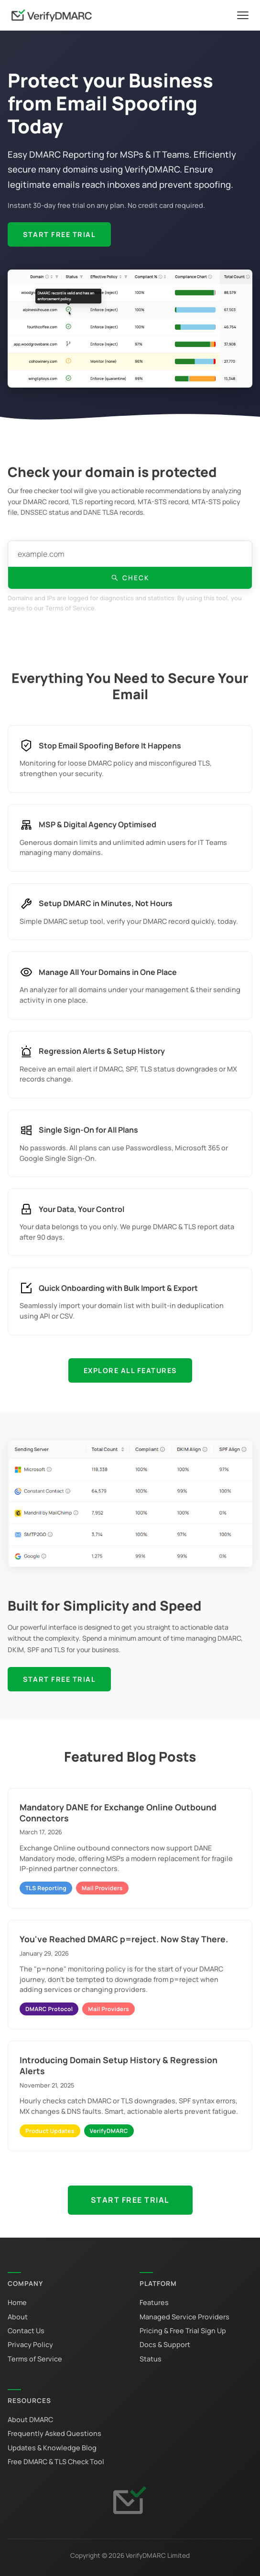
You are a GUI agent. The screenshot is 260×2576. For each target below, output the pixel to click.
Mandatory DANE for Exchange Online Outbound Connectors (118, 1812)
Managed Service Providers (184, 2316)
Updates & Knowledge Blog (52, 2447)
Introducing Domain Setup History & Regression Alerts (118, 2065)
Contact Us (26, 2330)
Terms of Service (35, 2358)
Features (154, 2302)
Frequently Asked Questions (54, 2433)
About (18, 2316)
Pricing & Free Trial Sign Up (183, 2330)
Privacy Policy (30, 2344)
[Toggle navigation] (242, 15)
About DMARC (30, 2419)
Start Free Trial (59, 234)
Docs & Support (165, 2344)
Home (17, 2302)
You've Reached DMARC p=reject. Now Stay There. (124, 1939)
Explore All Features (130, 1370)
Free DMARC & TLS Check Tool (56, 2461)
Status (151, 2358)
